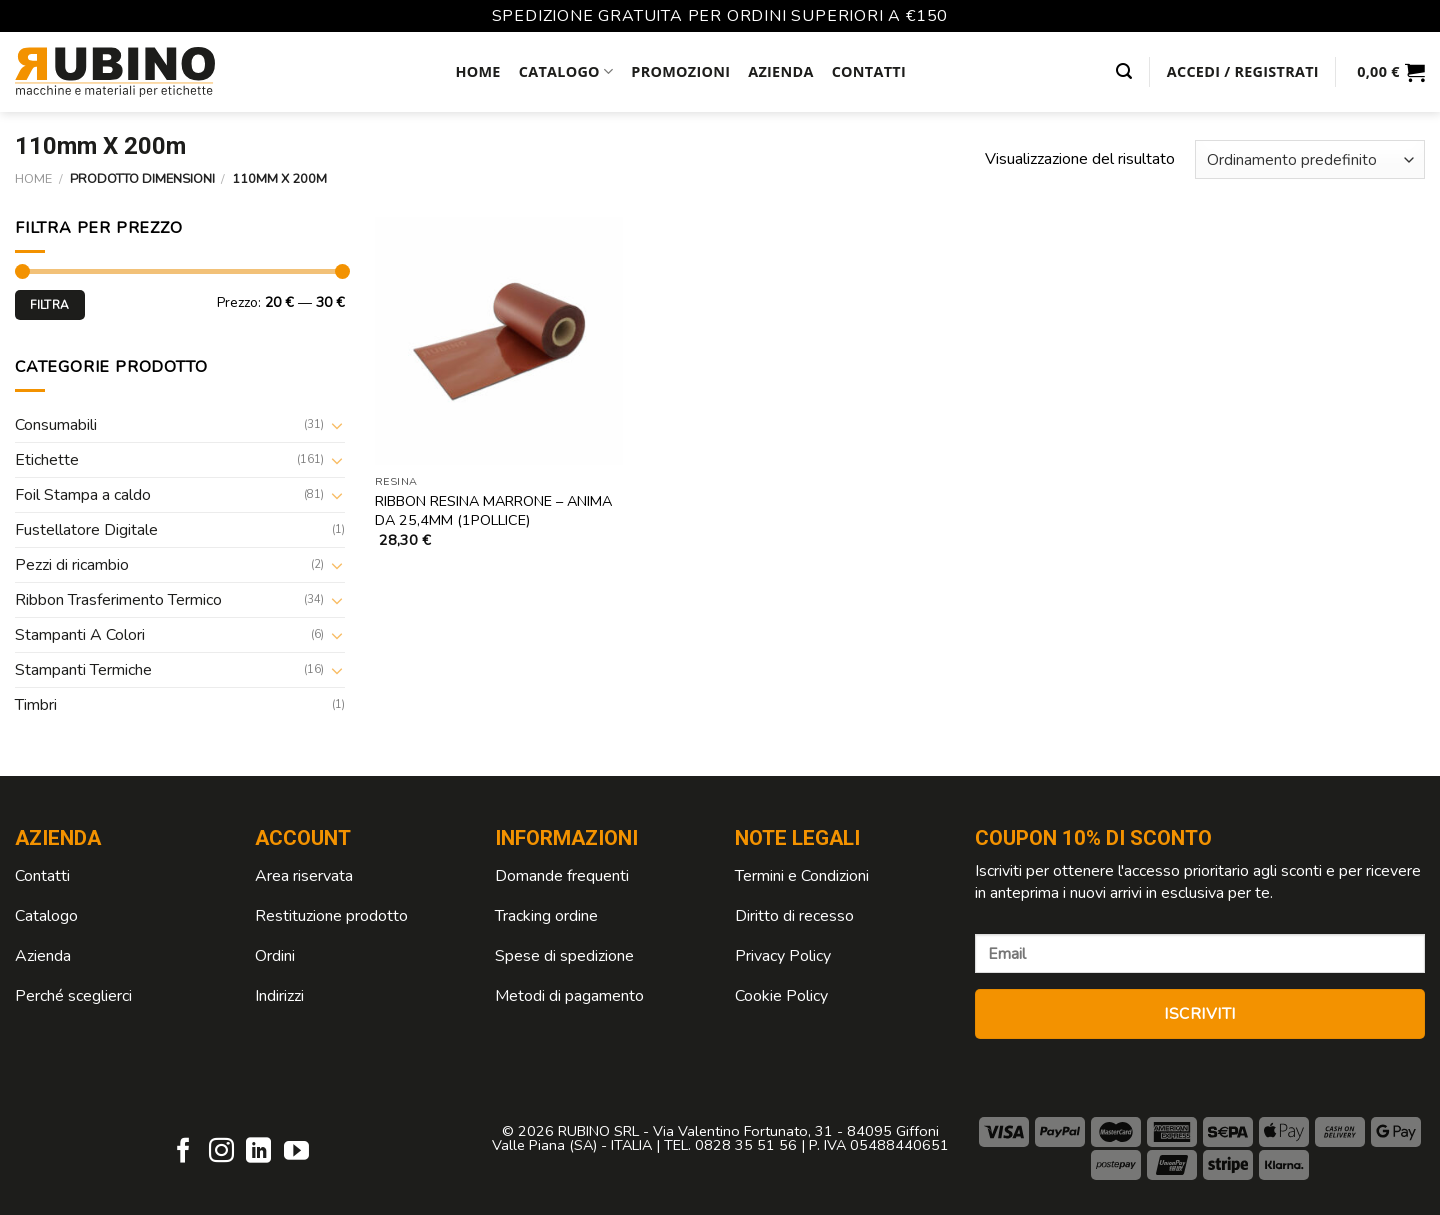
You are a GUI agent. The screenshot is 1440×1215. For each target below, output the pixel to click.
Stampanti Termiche (83, 670)
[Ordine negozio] (1310, 159)
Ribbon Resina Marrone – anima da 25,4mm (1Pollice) (493, 510)
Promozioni (680, 71)
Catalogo (566, 72)
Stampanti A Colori (80, 635)
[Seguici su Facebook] (183, 1152)
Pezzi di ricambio (72, 565)
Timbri (36, 705)
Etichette (47, 460)
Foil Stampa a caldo (83, 495)
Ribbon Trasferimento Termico (118, 600)
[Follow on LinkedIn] (258, 1152)
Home (477, 71)
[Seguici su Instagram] (221, 1152)
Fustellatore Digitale (86, 530)
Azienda (780, 71)
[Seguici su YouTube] (296, 1152)
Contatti (869, 71)
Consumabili (56, 425)
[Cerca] (1124, 71)
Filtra (49, 305)
